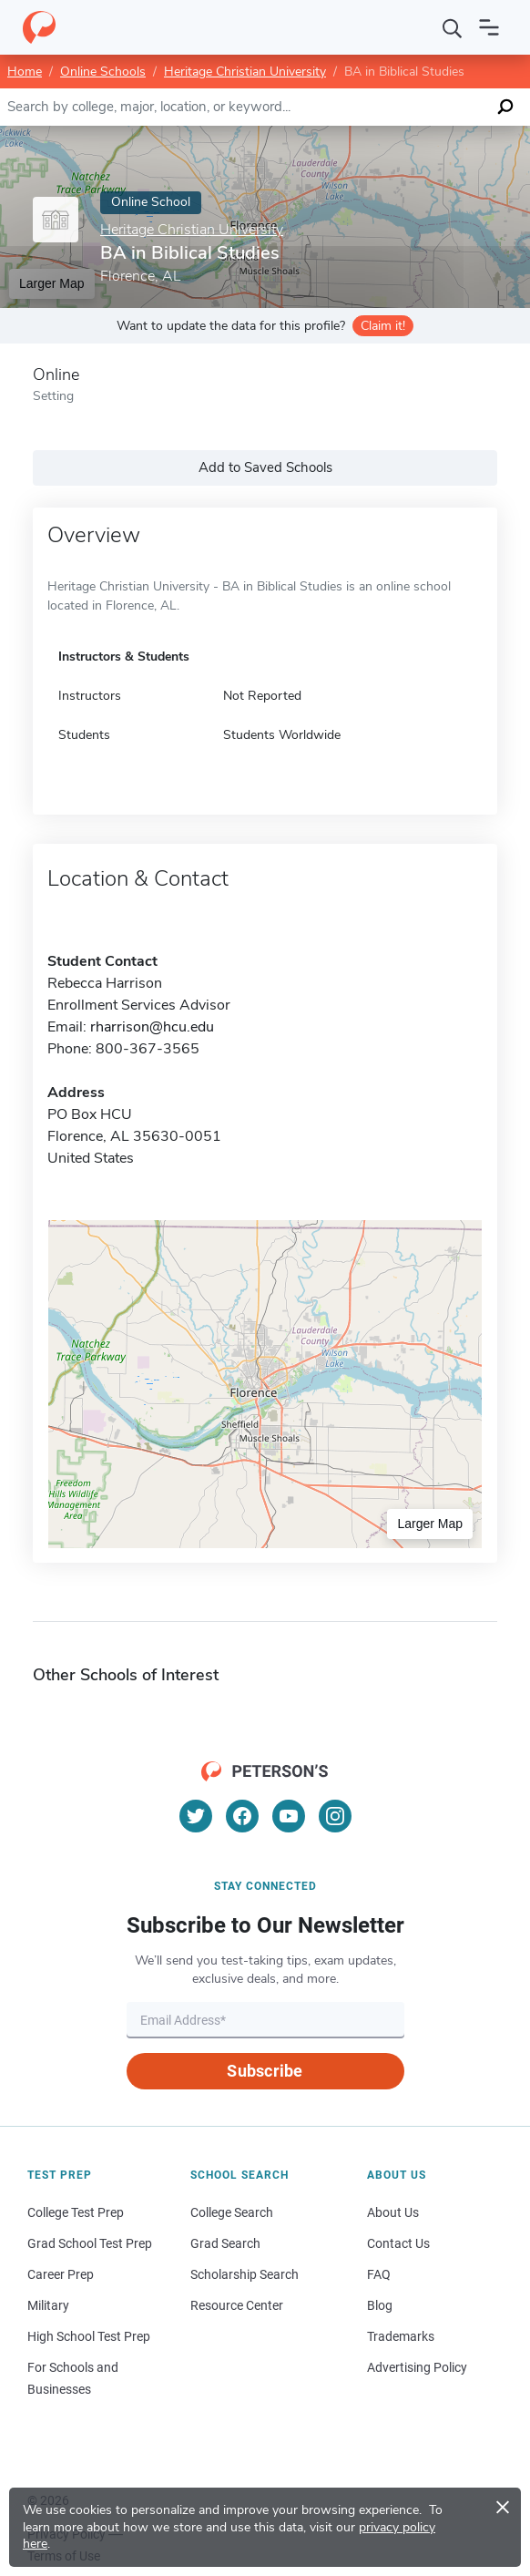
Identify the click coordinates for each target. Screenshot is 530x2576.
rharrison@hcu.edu (152, 1027)
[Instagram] (335, 1816)
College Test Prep (75, 2212)
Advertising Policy (417, 2367)
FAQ (379, 2274)
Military (48, 2305)
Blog (379, 2305)
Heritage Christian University (245, 71)
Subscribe (264, 2070)
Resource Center (236, 2305)
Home (24, 71)
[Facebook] (242, 1816)
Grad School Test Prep (89, 2243)
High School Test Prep (88, 2336)
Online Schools (103, 71)
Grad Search (225, 2243)
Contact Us (398, 2243)
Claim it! (383, 325)
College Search (231, 2212)
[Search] (452, 27)
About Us (393, 2212)
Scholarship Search (244, 2274)
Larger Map (430, 1523)
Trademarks (400, 2336)
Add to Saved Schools (265, 467)
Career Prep (60, 2274)
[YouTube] (288, 1816)
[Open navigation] (489, 27)
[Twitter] (195, 1816)
